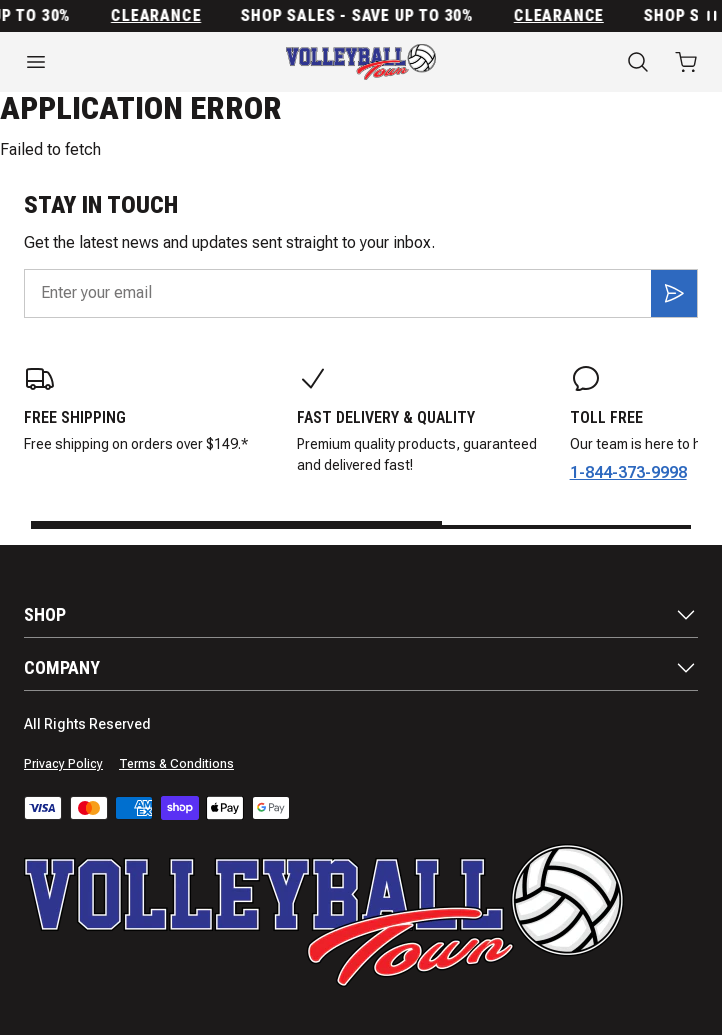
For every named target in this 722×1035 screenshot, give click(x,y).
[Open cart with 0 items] (686, 62)
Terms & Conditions (176, 764)
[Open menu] (120, 62)
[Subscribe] (674, 293)
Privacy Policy (63, 764)
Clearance (164, 16)
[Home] (361, 62)
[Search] (638, 62)
